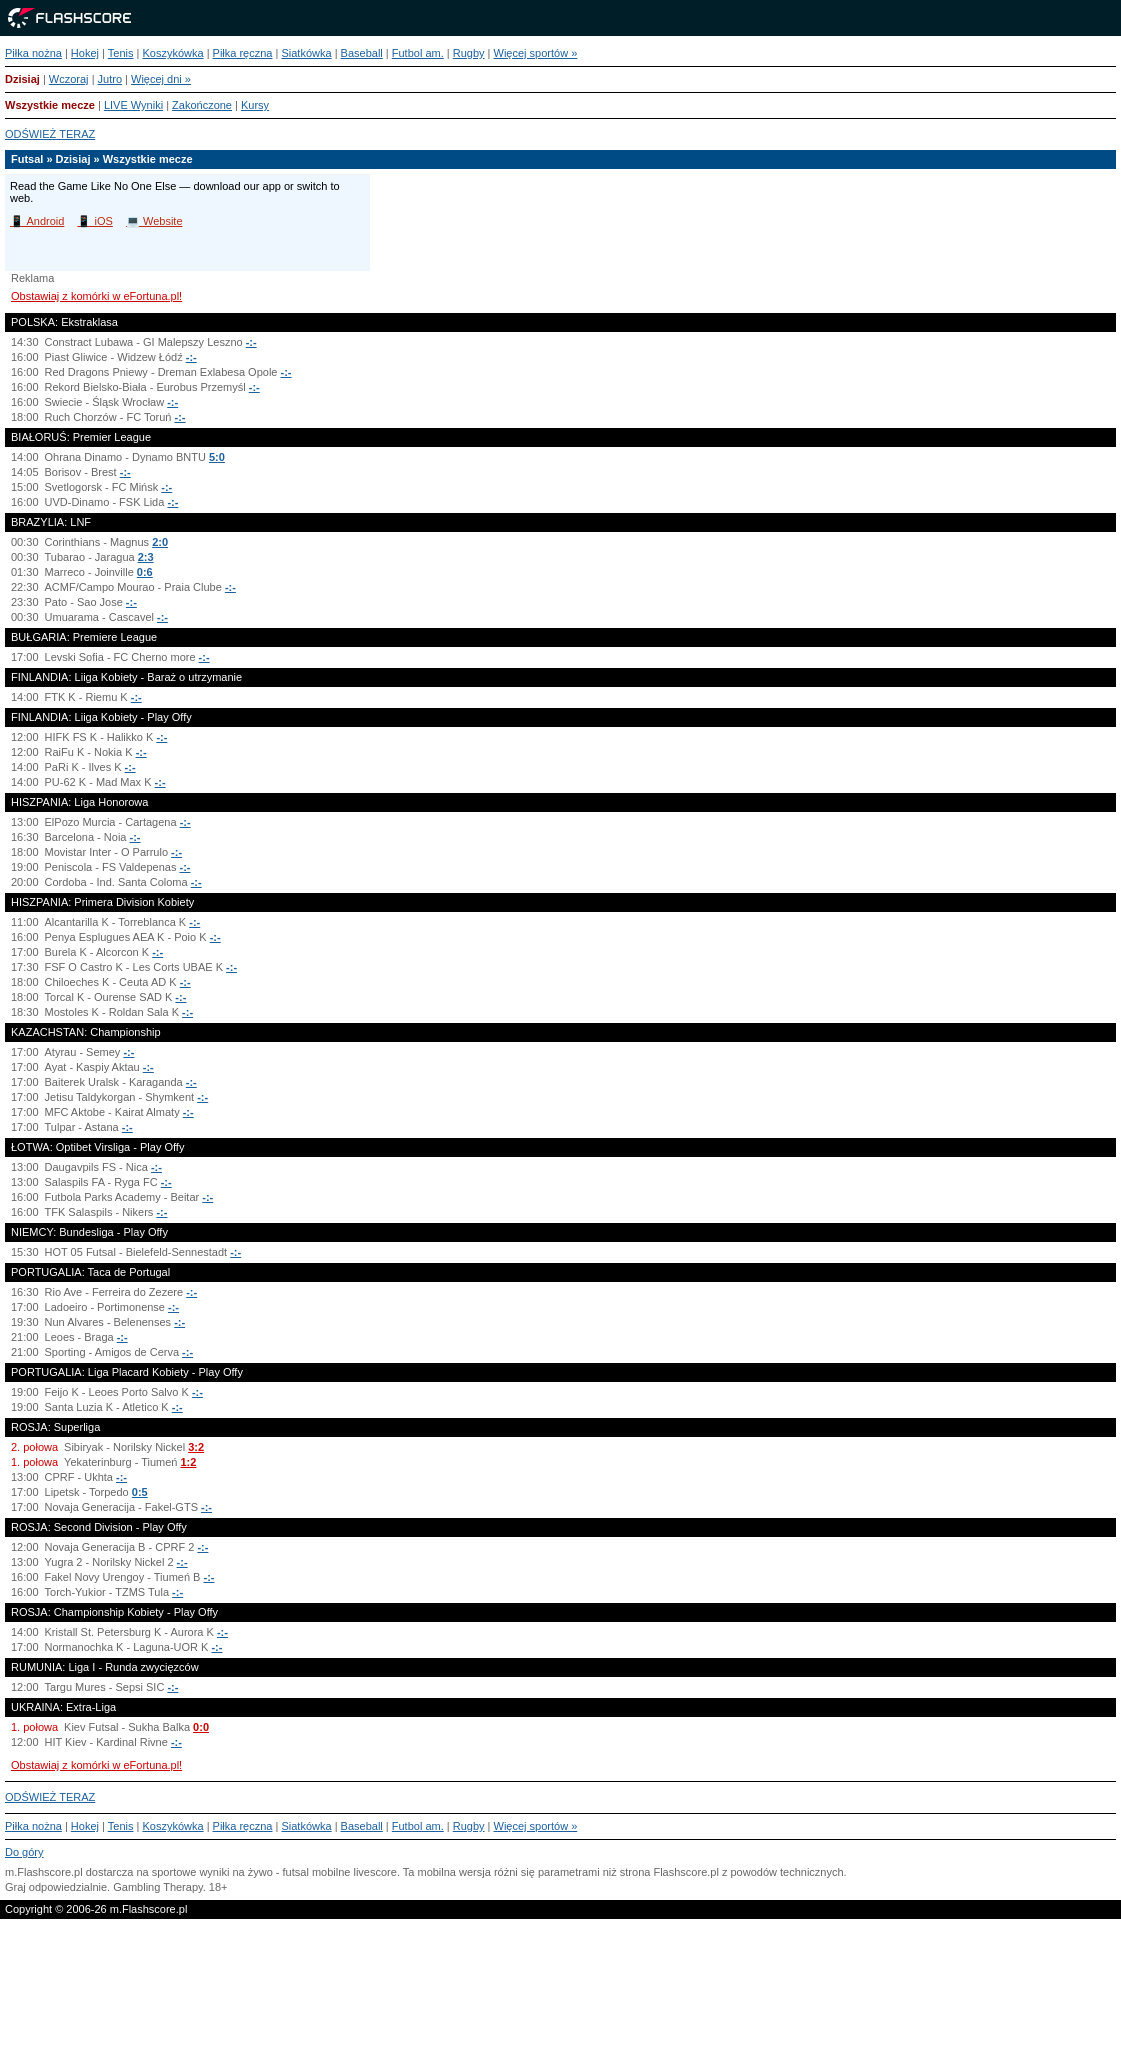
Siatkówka (306, 53)
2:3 (146, 557)
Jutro (110, 79)
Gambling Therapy (157, 1887)
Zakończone (202, 105)
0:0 (201, 1727)
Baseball (362, 53)
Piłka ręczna (243, 53)
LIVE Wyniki (133, 105)
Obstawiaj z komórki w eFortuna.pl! (96, 296)
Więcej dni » (161, 79)
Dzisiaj (22, 79)
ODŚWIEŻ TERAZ (50, 134)
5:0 (217, 457)
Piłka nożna (33, 53)
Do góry (24, 1852)
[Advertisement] (560, 2002)
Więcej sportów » (536, 53)
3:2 (196, 1447)
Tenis (121, 53)
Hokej (85, 53)
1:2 (188, 1462)
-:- (251, 342)
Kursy (255, 105)
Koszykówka (172, 53)
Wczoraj (69, 79)
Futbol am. (418, 53)
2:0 (160, 542)
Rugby (469, 53)
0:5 (140, 1492)
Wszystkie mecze (50, 105)
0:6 (145, 572)
